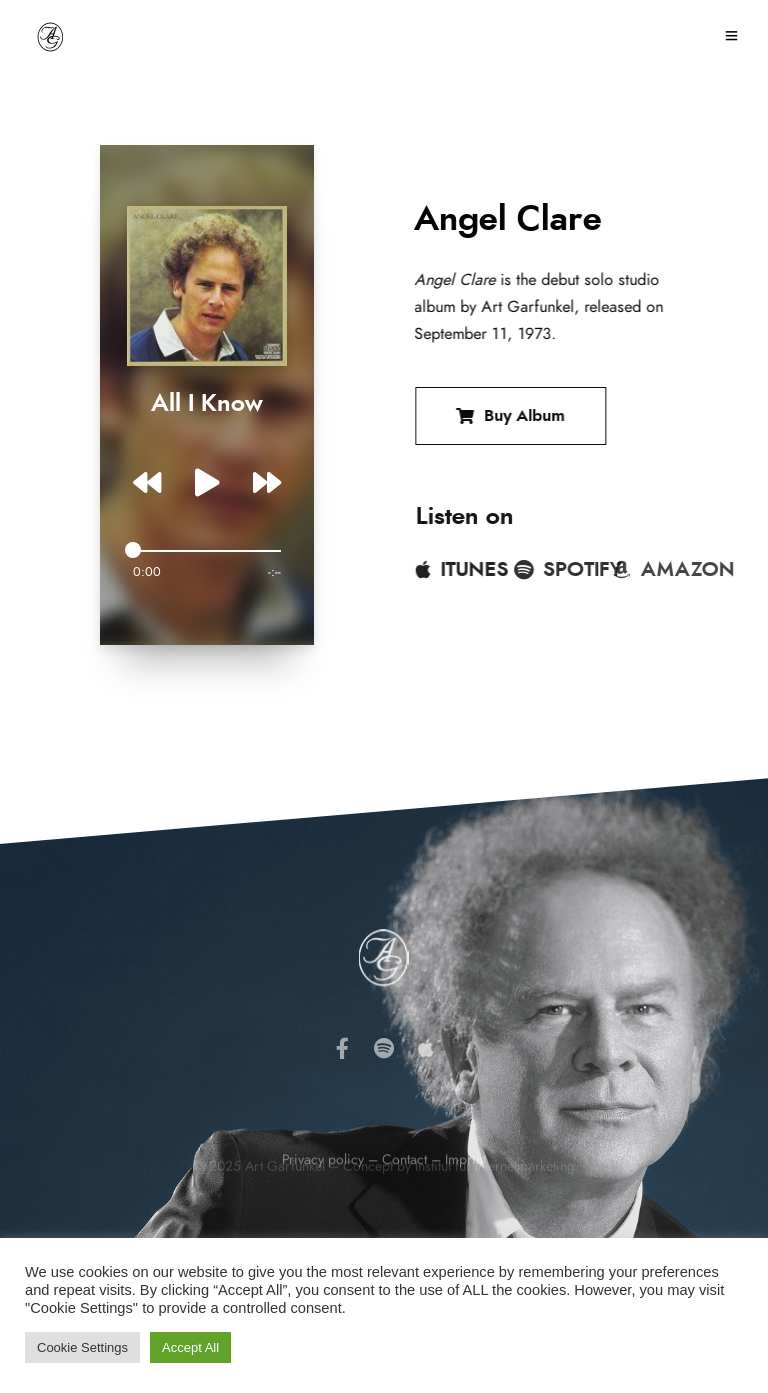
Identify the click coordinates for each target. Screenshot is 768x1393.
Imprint (465, 1200)
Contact (404, 1200)
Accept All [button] (190, 1347)
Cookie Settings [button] (82, 1347)
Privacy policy (323, 1200)
